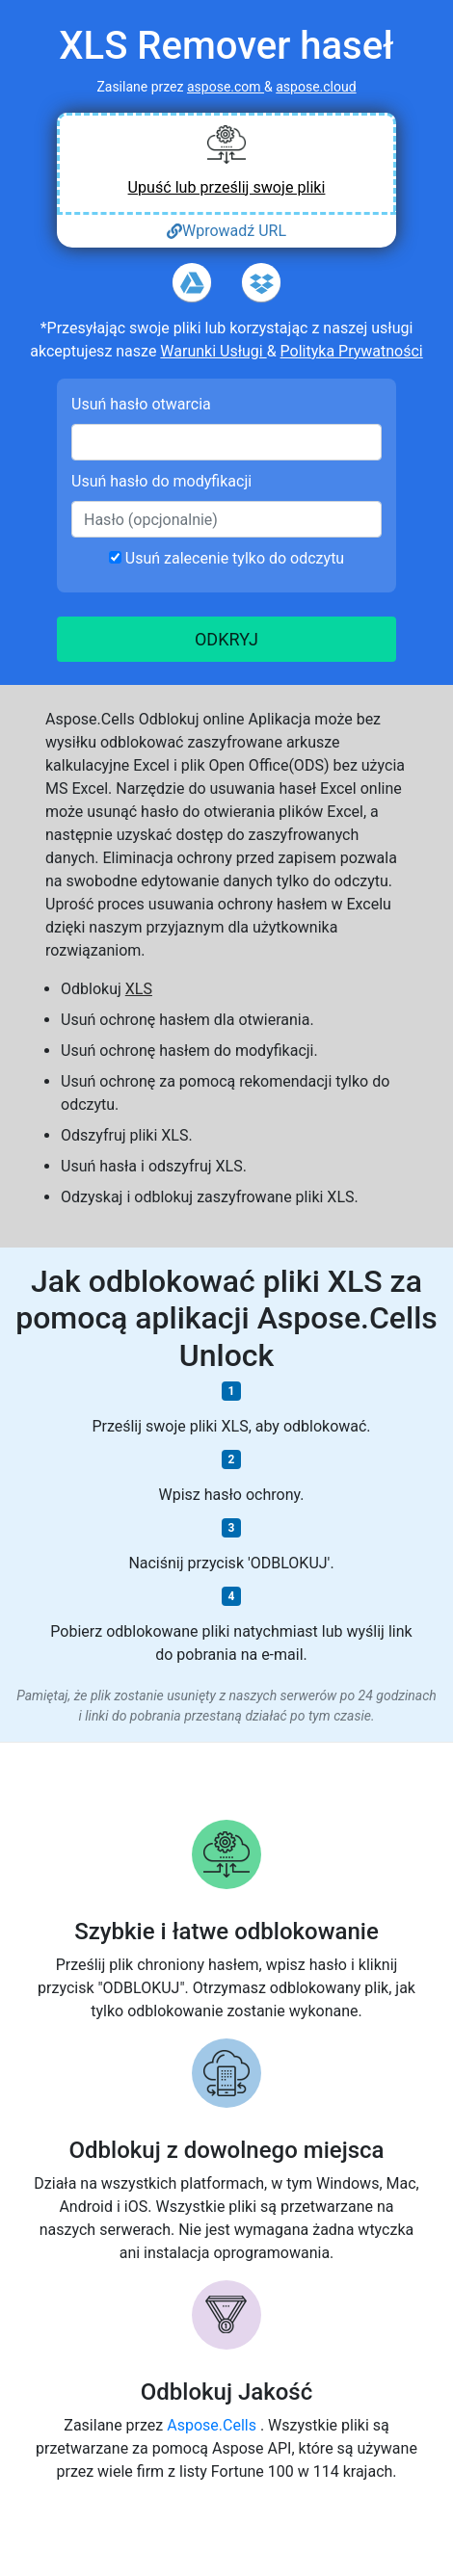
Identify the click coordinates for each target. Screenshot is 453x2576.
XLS (138, 989)
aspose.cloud (316, 86)
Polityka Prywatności (351, 351)
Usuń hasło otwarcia (141, 404)
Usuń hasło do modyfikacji (161, 481)
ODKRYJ (226, 639)
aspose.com (225, 86)
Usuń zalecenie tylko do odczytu (226, 558)
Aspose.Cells (213, 2425)
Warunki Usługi (213, 351)
